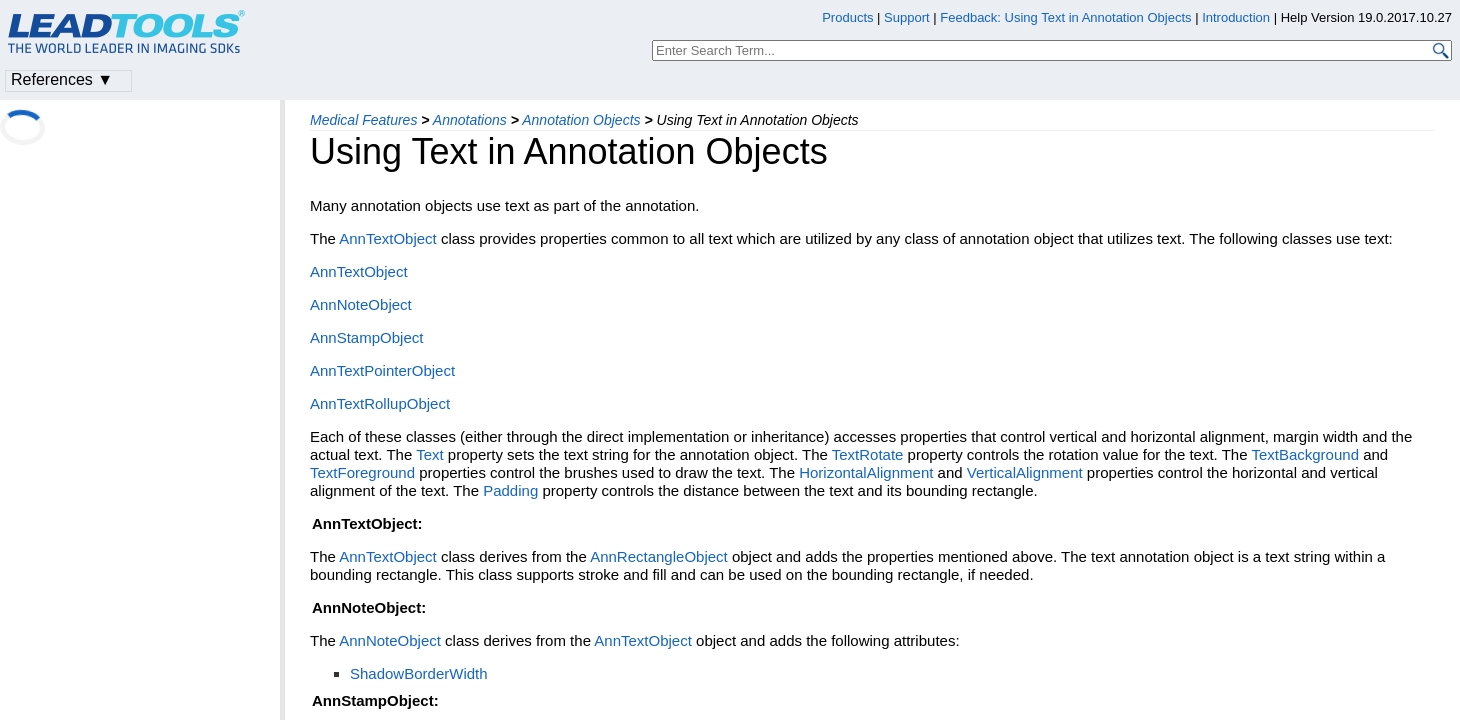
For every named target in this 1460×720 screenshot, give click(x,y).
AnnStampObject (366, 337)
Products (847, 17)
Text (430, 454)
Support (907, 17)
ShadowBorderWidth (419, 673)
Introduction (1236, 17)
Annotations (470, 120)
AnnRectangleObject (659, 556)
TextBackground (1305, 454)
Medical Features (363, 120)
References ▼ (62, 79)
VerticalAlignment (1025, 472)
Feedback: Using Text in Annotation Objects (1065, 17)
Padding (510, 490)
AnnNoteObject (361, 304)
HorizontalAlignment (866, 472)
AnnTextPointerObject (382, 370)
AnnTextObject (388, 238)
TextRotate (868, 454)
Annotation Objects (581, 120)
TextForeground (362, 472)
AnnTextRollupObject (380, 403)
